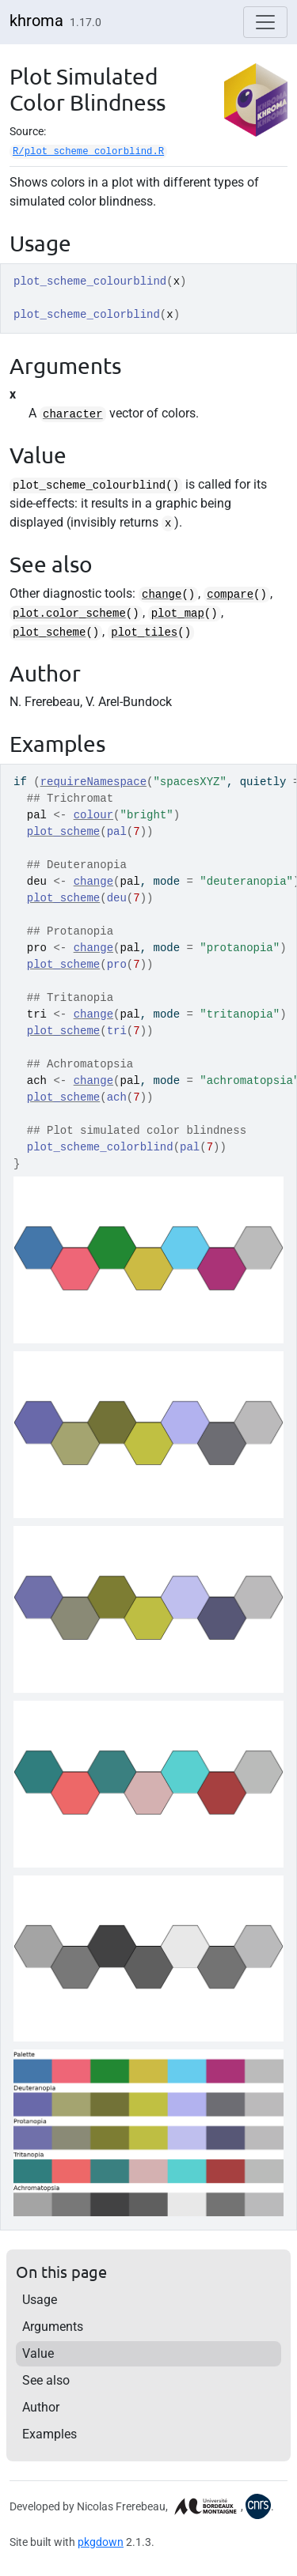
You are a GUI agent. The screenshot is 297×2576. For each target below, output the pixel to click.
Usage (39, 2299)
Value (38, 2353)
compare (230, 594)
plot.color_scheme (69, 613)
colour (93, 815)
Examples (49, 2434)
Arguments (52, 2326)
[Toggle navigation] (265, 22)
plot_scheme (49, 632)
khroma (36, 20)
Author (40, 2407)
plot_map (177, 613)
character (73, 414)
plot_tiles (144, 632)
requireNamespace (93, 782)
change (161, 594)
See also (46, 2380)
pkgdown (101, 2542)
